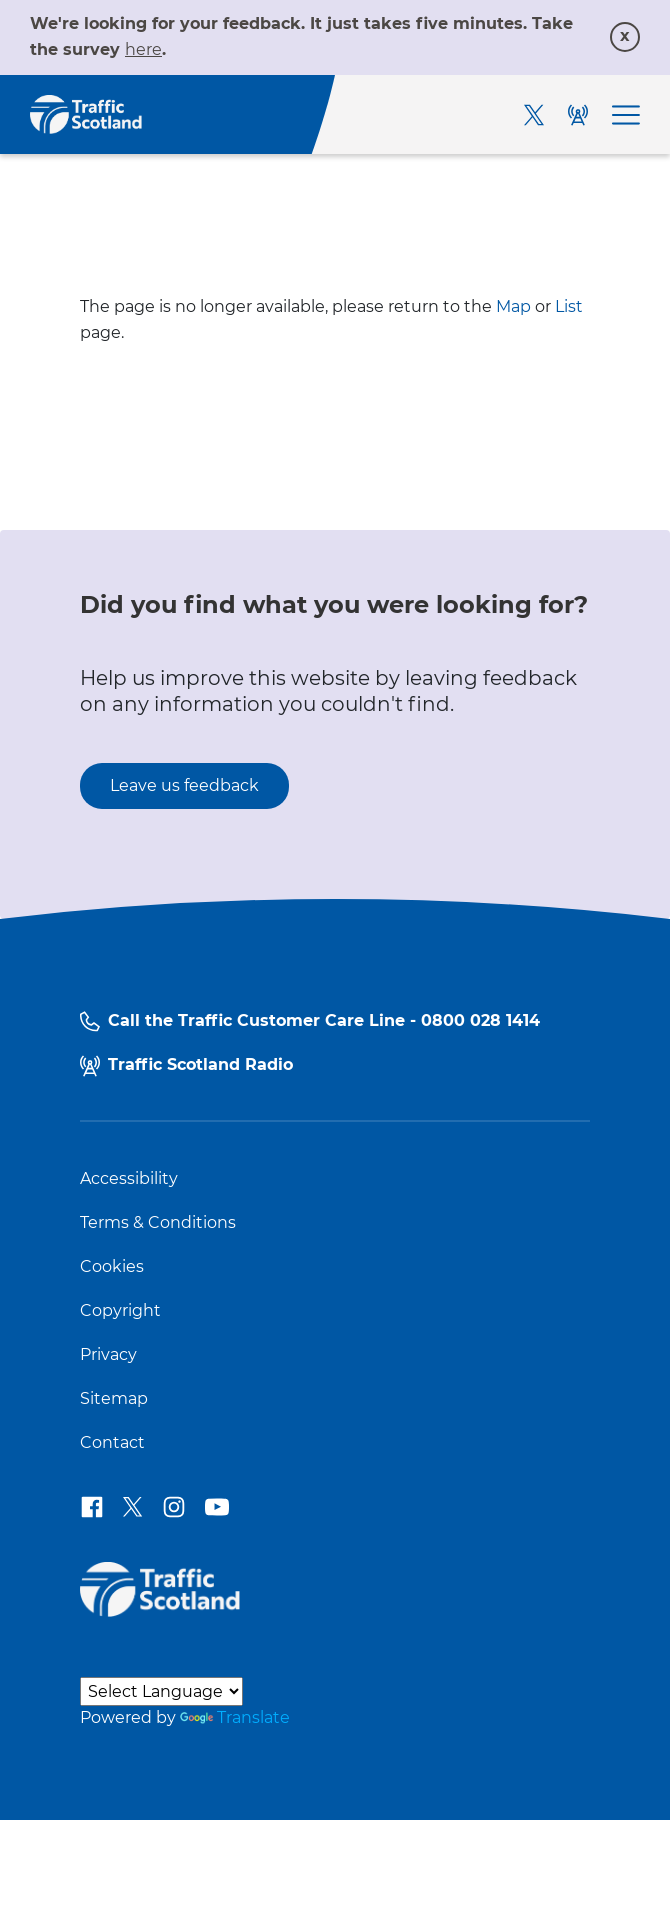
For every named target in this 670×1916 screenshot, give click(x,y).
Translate (235, 1717)
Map (513, 306)
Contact (112, 1443)
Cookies (112, 1267)
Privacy (108, 1355)
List (569, 306)
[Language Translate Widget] (161, 1691)
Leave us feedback (184, 785)
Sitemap (114, 1399)
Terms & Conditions (158, 1223)
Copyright (120, 1311)
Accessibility (129, 1179)
